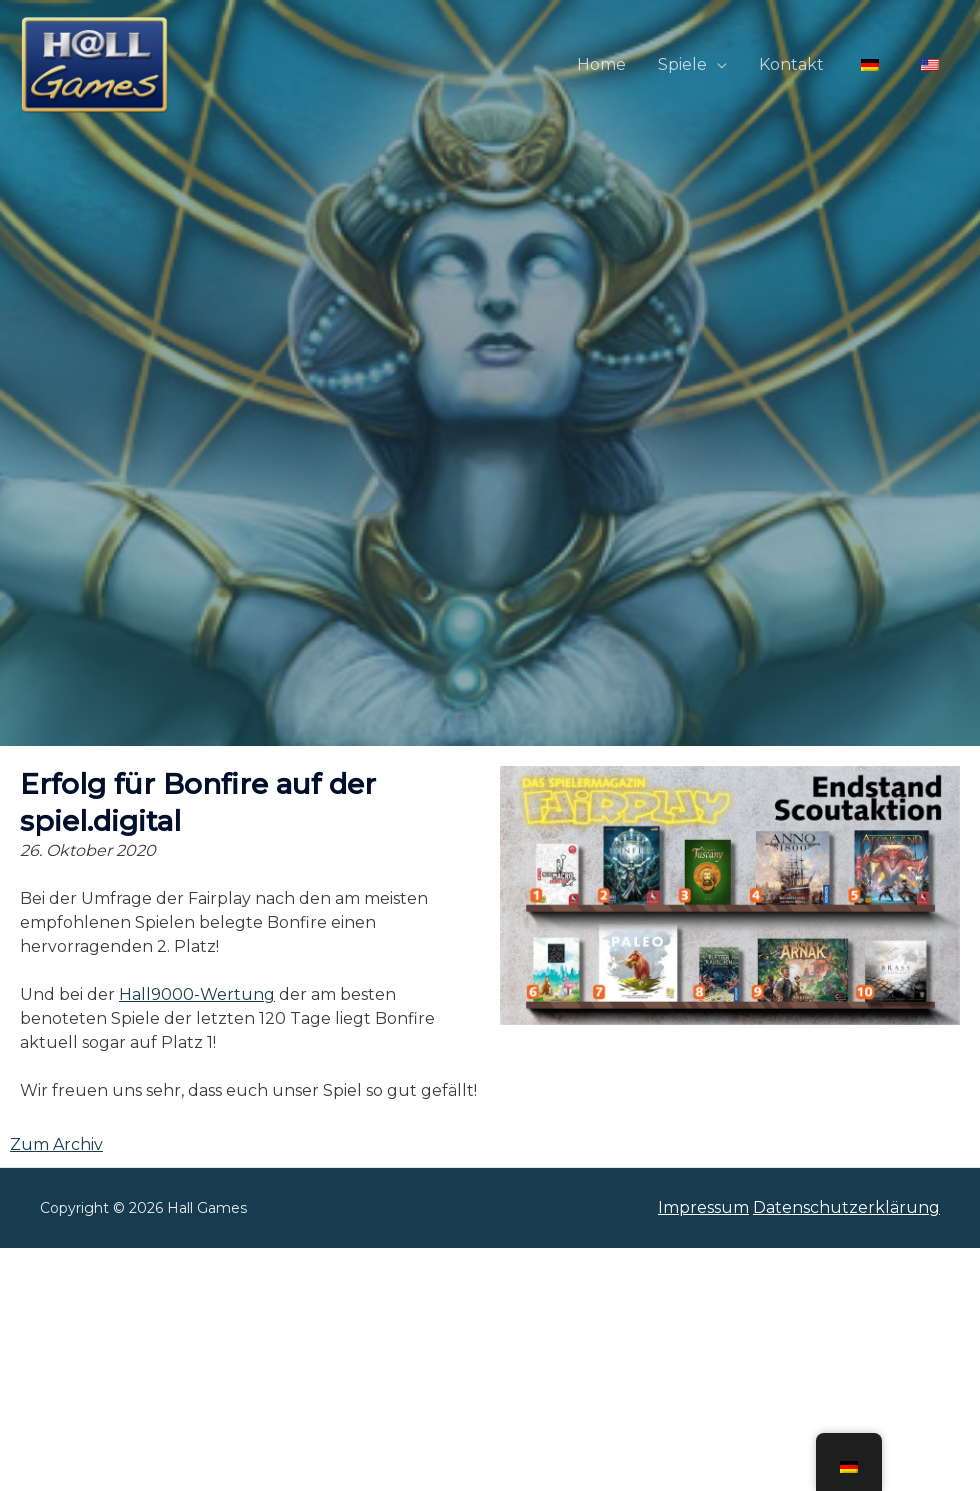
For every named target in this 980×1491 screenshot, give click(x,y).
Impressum (703, 1207)
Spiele (682, 64)
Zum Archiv (56, 1144)
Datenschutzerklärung (846, 1207)
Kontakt (791, 64)
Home (601, 64)
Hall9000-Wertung (197, 994)
